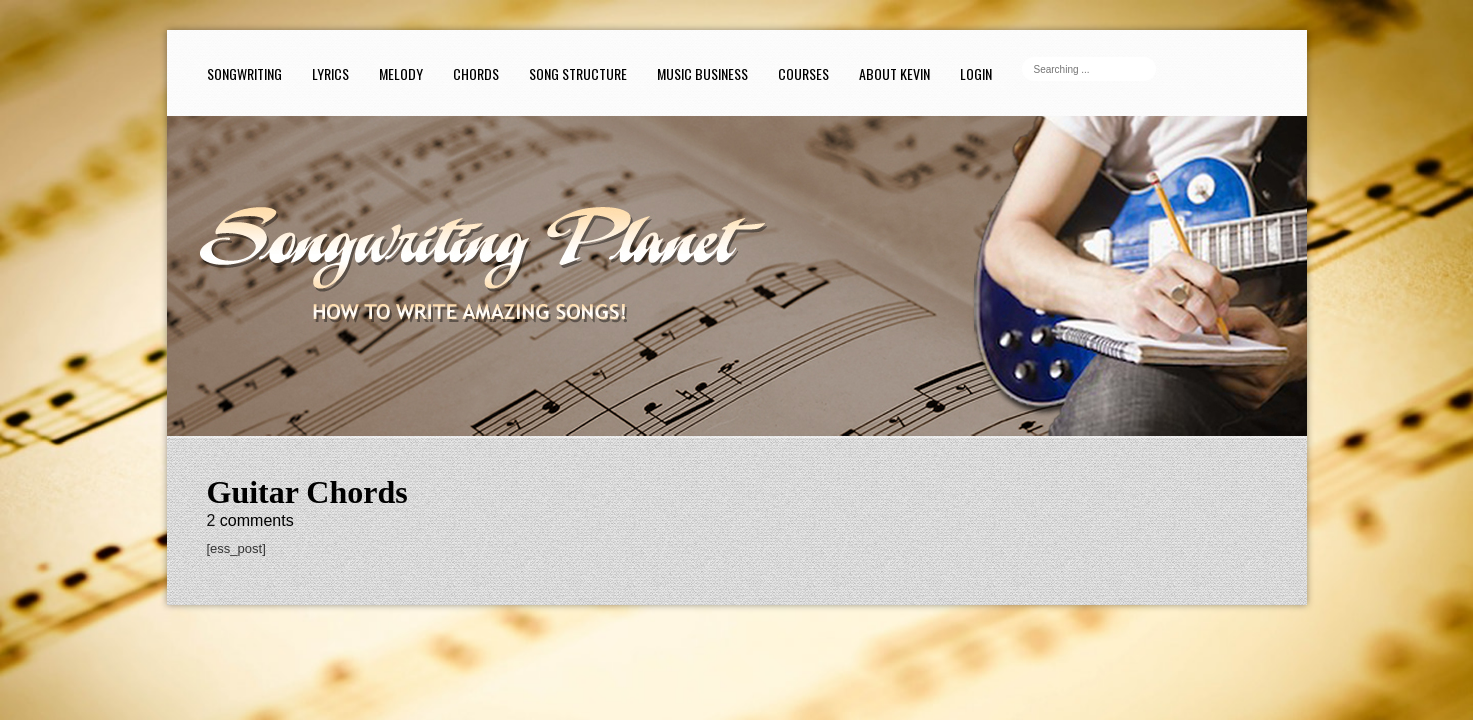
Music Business (702, 73)
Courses (803, 73)
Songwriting (244, 73)
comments (250, 520)
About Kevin (894, 73)
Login (976, 73)
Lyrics (330, 73)
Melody (401, 73)
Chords (476, 73)
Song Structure (578, 73)
